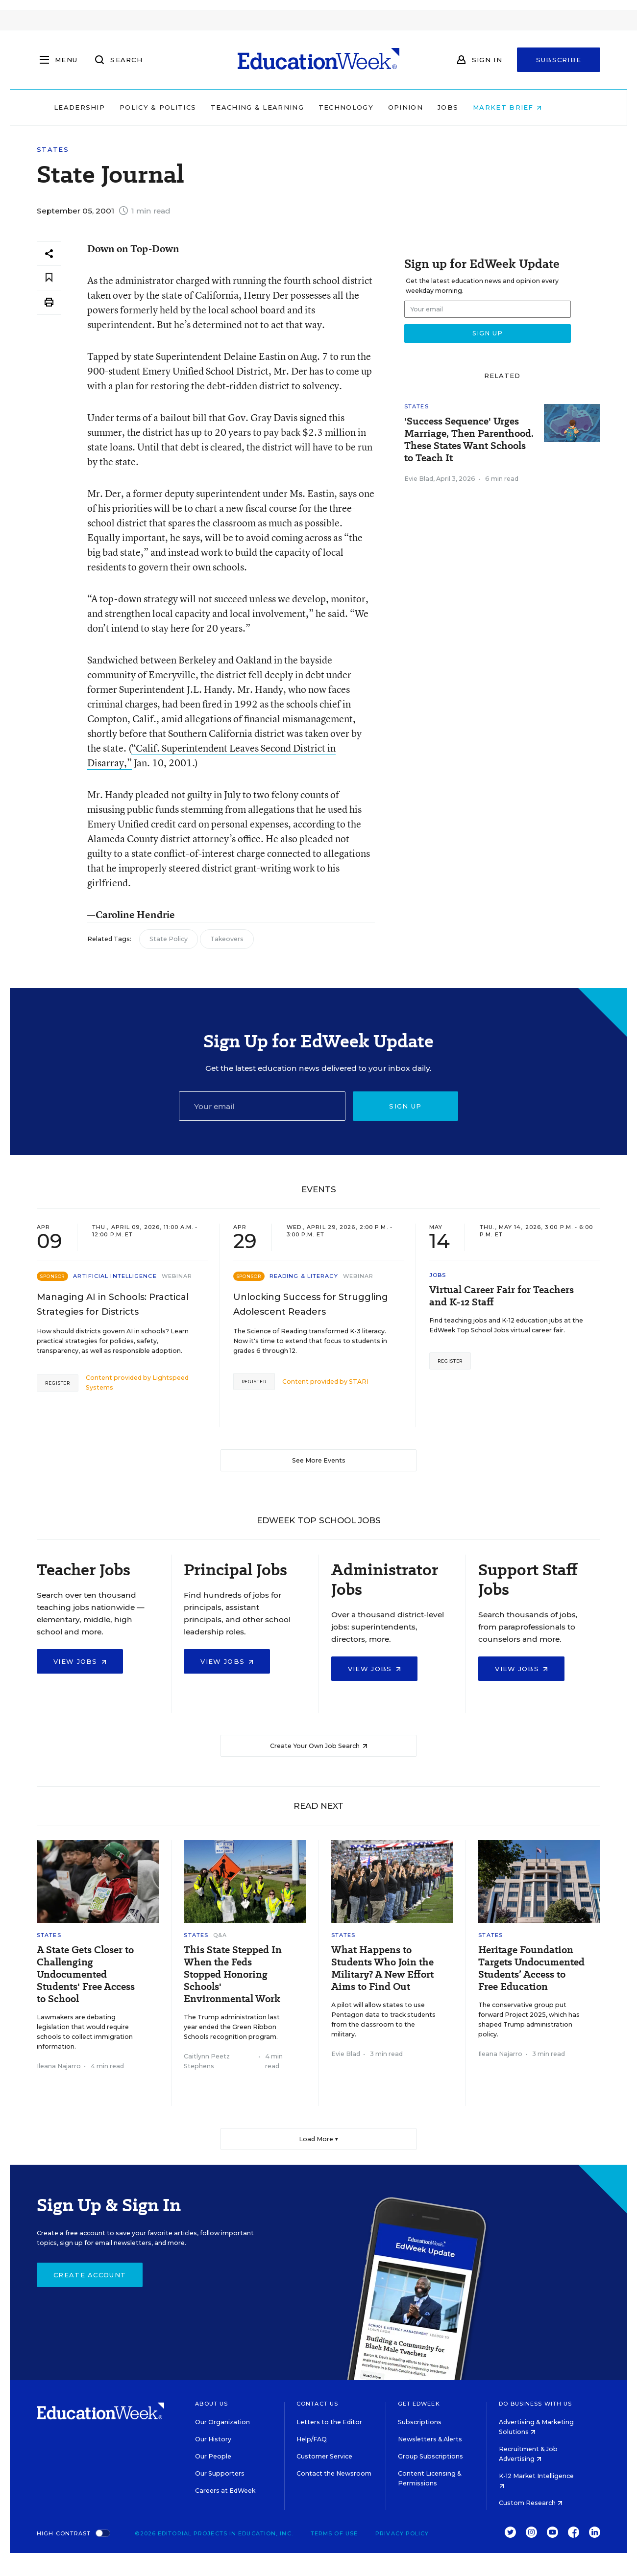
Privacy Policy (402, 2533)
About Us (211, 2403)
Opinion (426, 107)
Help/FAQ (311, 2439)
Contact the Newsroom (333, 2473)
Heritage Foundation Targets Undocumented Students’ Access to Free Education (531, 1968)
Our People (213, 2456)
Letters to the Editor (329, 2422)
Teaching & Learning (278, 107)
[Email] (262, 1106)
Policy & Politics (178, 107)
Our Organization (222, 2422)
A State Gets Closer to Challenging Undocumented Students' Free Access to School (86, 1974)
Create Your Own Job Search (319, 1745)
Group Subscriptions (430, 2456)
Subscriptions (419, 2422)
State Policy (168, 939)
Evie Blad (418, 478)
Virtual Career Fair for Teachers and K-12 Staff (501, 1296)
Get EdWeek (419, 2403)
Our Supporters (220, 2473)
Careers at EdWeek (225, 2490)
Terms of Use (334, 2533)
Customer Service (324, 2456)
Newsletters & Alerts (430, 2439)
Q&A (220, 1935)
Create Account (89, 2275)
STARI (358, 1381)
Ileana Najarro (59, 2066)
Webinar (177, 1276)
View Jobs (79, 1661)
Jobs (468, 107)
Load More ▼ (319, 2139)
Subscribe (559, 60)
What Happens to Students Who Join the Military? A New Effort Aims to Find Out (382, 1968)
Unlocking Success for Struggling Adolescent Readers (310, 1304)
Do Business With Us (535, 2403)
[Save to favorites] (49, 278)
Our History (213, 2439)
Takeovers (227, 939)
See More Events (318, 1460)
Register (57, 1383)
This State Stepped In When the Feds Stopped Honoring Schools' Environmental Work (233, 1974)
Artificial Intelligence (114, 1276)
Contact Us (317, 2403)
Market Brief (528, 107)
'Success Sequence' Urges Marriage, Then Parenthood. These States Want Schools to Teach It (469, 439)
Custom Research (531, 2502)
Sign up (405, 1106)
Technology (366, 107)
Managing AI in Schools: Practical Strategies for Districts (113, 1304)
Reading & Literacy (304, 1276)
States (53, 149)
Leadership (99, 107)
